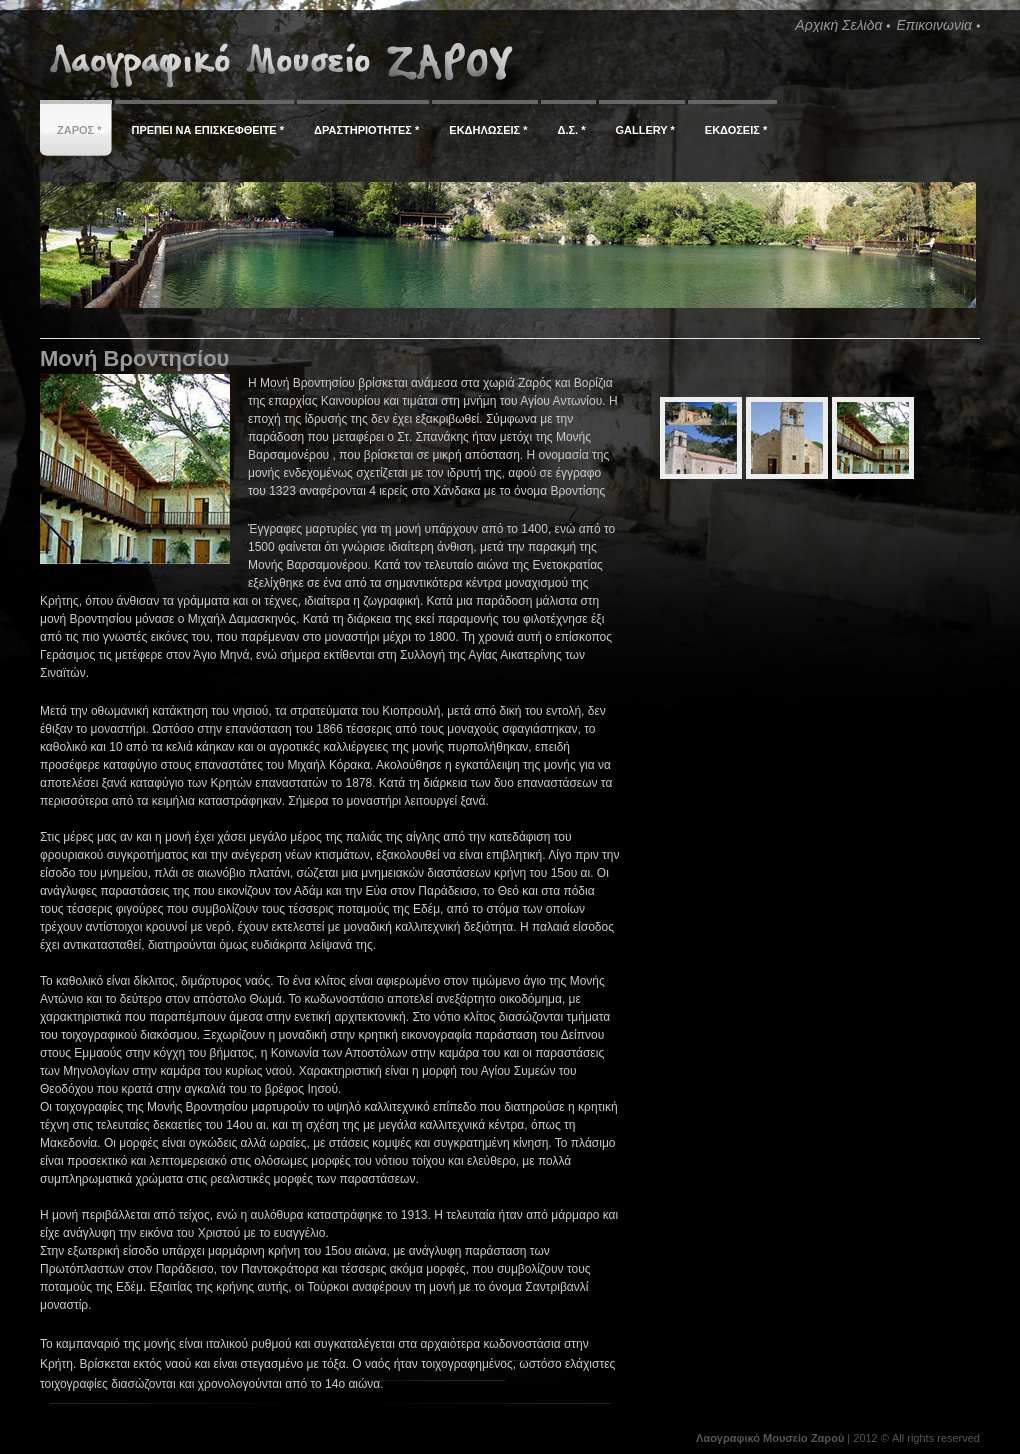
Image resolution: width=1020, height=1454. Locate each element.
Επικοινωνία (934, 25)
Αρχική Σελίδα (838, 25)
